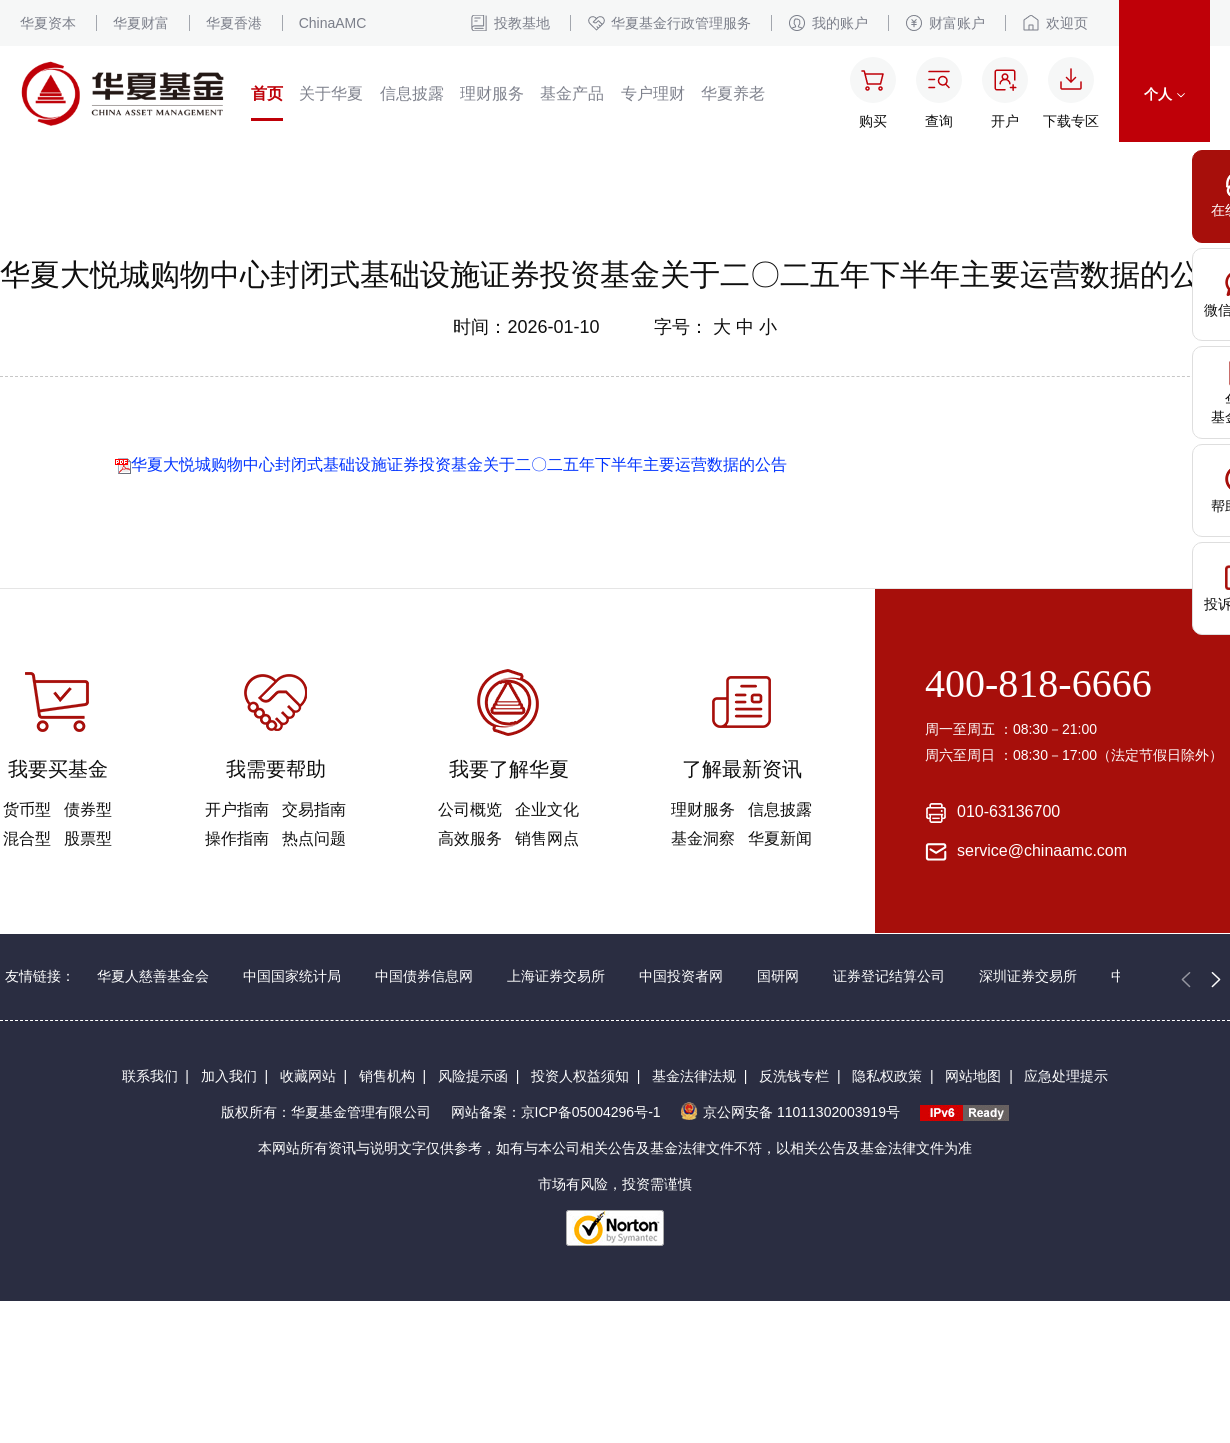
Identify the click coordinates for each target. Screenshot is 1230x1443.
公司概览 (470, 809)
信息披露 (412, 93)
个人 (1164, 94)
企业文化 (547, 809)
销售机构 (387, 1076)
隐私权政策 (887, 1076)
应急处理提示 (1066, 1076)
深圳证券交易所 (1028, 976)
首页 (267, 93)
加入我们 (229, 1076)
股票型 (88, 838)
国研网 (778, 976)
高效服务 (470, 838)
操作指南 (237, 838)
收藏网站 (308, 1076)
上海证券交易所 (556, 976)
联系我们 (150, 1076)
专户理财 (653, 93)
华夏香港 (234, 23)
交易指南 (314, 809)
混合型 (27, 838)
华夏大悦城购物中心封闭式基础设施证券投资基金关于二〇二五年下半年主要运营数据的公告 (451, 464)
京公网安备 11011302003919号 (790, 1112)
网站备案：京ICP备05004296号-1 (556, 1112)
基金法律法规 (694, 1076)
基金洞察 (703, 838)
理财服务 (492, 93)
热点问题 (314, 838)
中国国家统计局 (292, 976)
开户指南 (237, 809)
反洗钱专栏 (794, 1076)
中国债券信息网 (424, 976)
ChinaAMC (333, 23)
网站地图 (973, 1076)
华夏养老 (733, 93)
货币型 (27, 809)
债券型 (88, 809)
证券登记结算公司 (889, 976)
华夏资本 (48, 23)
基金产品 (572, 93)
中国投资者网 (681, 976)
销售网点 (547, 838)
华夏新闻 (780, 838)
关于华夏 (331, 93)
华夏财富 (141, 23)
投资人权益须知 (580, 1076)
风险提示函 (473, 1076)
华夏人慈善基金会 (153, 976)
